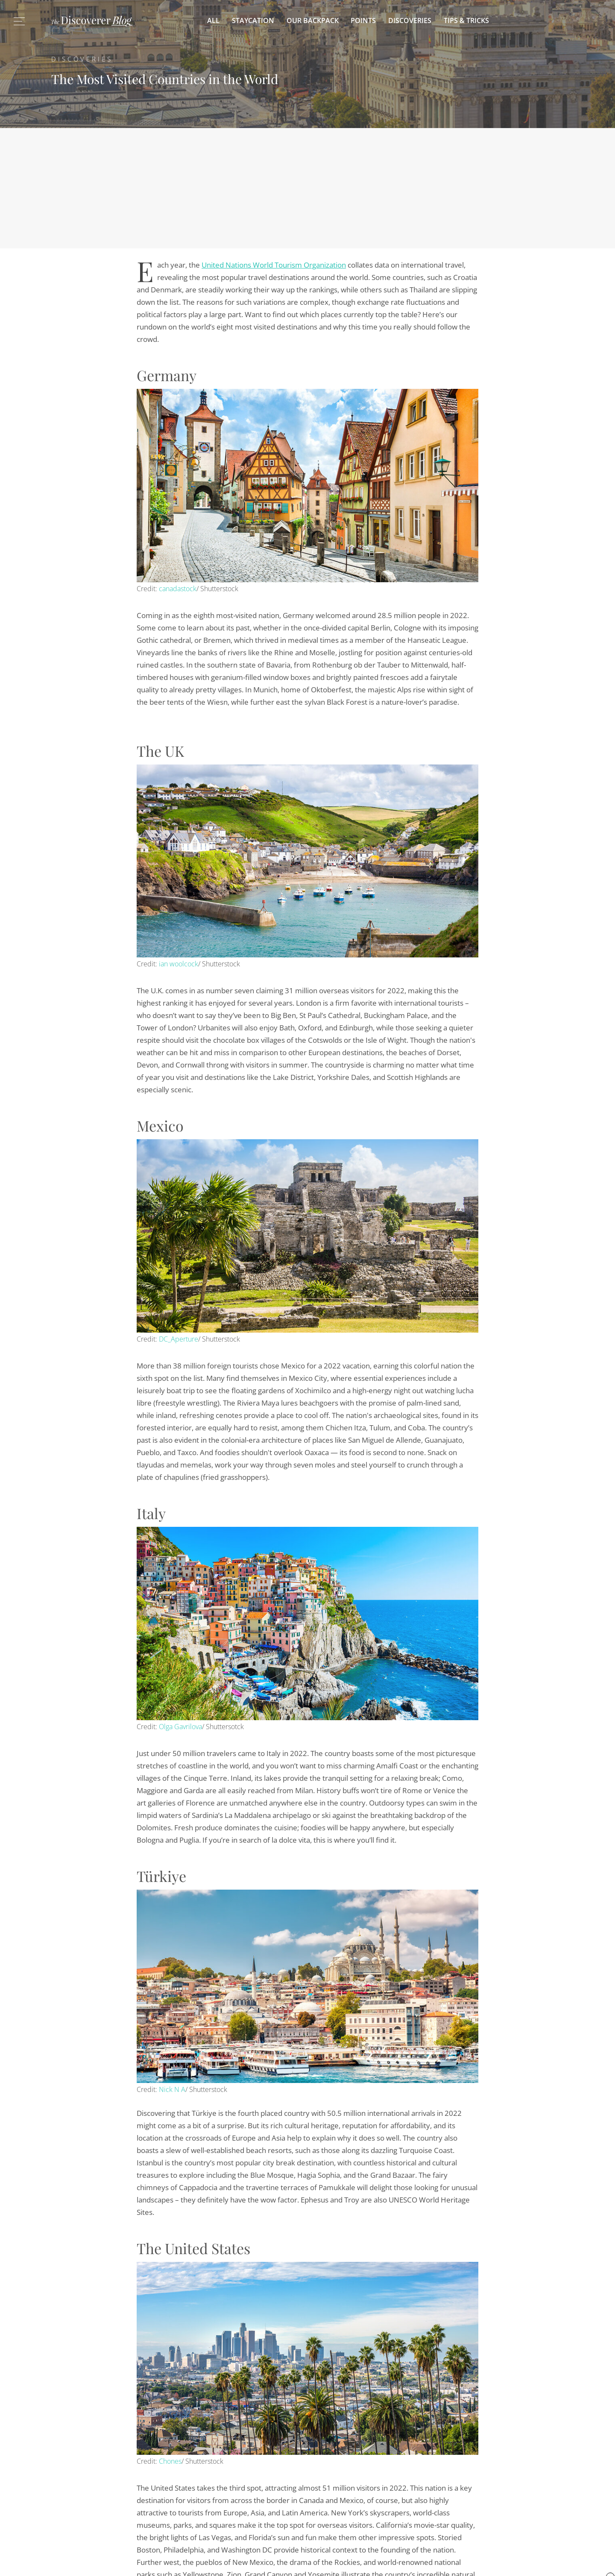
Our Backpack (313, 20)
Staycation (253, 20)
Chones (170, 2461)
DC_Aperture (178, 1339)
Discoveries (409, 20)
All (213, 20)
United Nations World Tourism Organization (274, 265)
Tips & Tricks (466, 20)
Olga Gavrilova (180, 1726)
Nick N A (172, 2089)
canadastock (177, 588)
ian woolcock (178, 964)
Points (363, 20)
